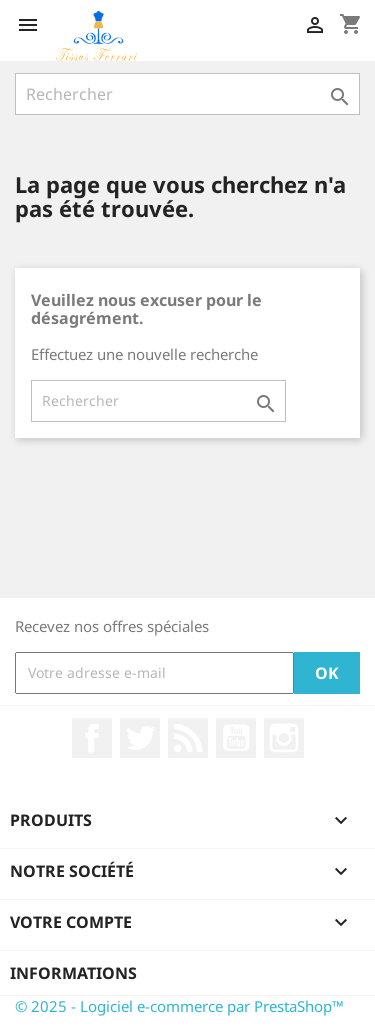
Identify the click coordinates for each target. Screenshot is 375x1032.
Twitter (140, 738)
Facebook (92, 738)
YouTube (236, 738)
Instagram (284, 738)
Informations (73, 973)
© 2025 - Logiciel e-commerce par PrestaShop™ (179, 1006)
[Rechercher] (187, 94)
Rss (188, 738)
